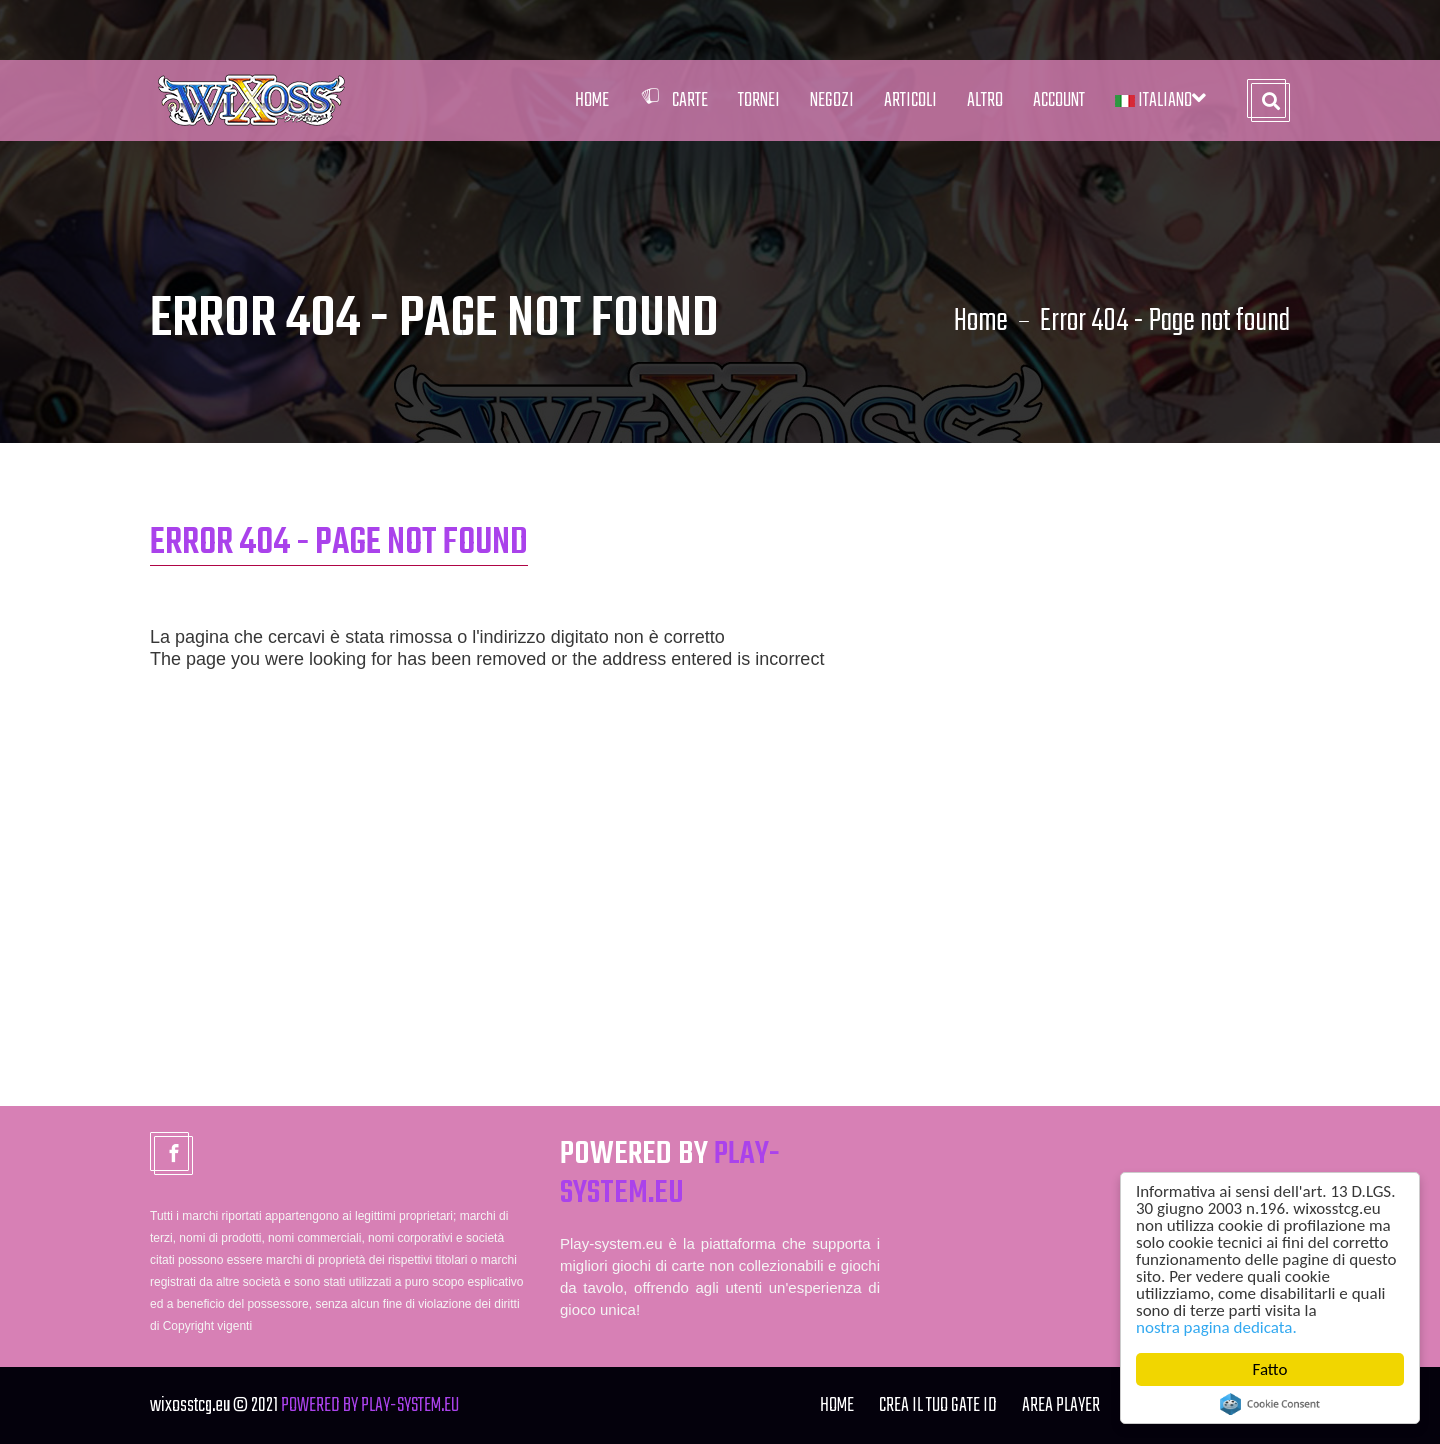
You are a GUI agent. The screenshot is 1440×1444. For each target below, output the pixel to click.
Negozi (832, 100)
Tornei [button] (759, 100)
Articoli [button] (910, 100)
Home (592, 100)
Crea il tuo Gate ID (938, 1405)
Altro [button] (985, 100)
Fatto (1270, 1369)
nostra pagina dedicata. (1216, 1327)
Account (1059, 100)
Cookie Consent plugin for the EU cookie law (1270, 1404)
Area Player (1061, 1405)
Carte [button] (673, 100)
